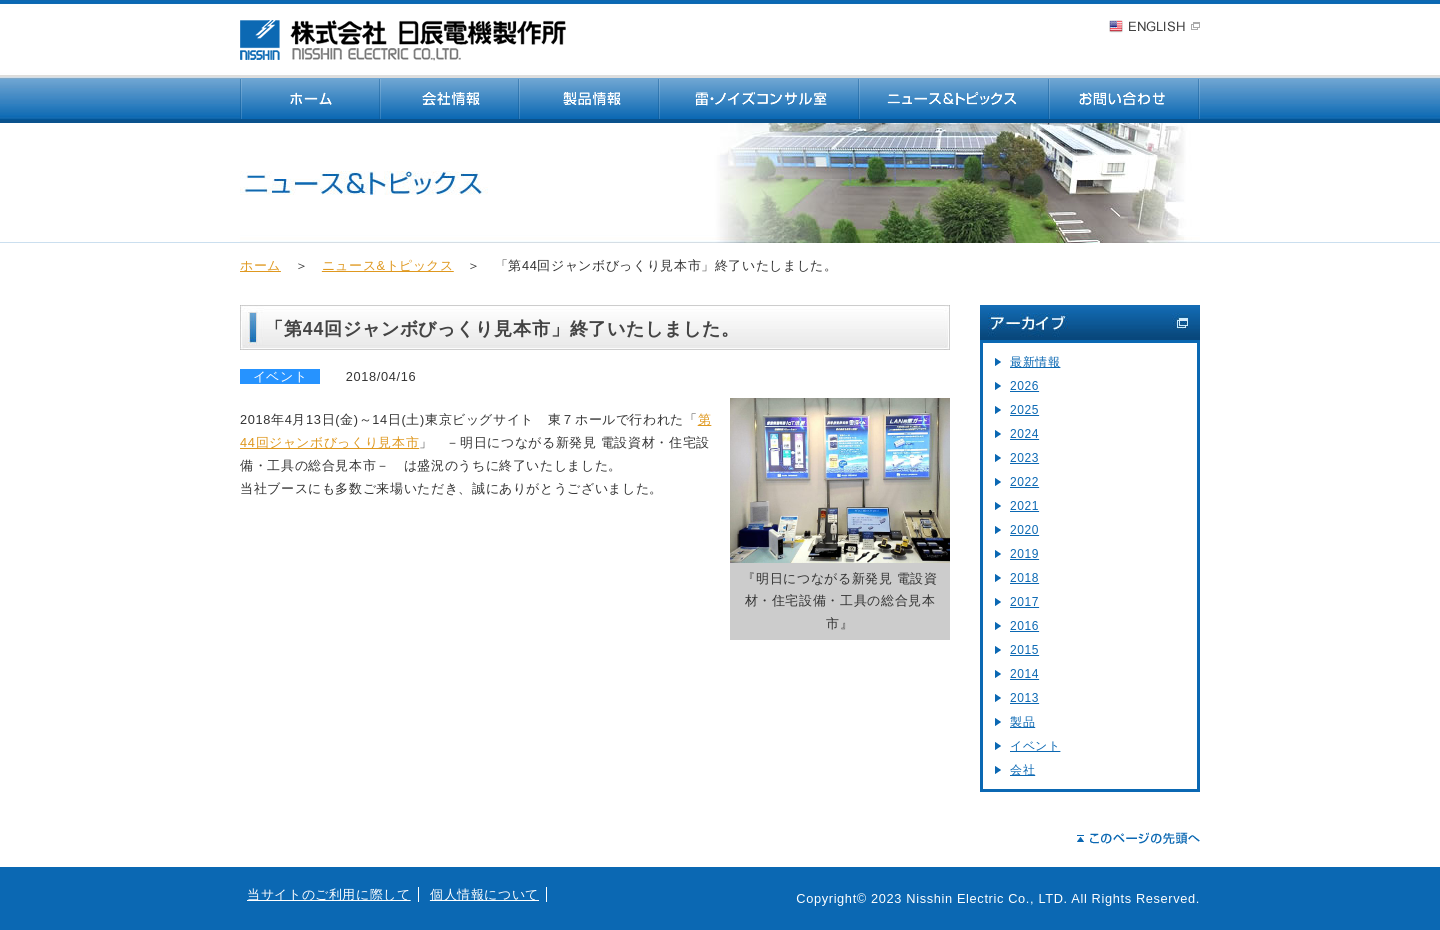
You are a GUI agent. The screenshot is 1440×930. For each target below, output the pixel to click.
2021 (1024, 506)
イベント (1035, 746)
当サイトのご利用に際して (329, 894)
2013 (1024, 698)
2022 (1024, 482)
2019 (1024, 554)
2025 (1024, 410)
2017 (1024, 602)
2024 (1024, 434)
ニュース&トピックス (388, 265)
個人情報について (484, 894)
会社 (1022, 770)
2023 (1024, 458)
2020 (1024, 530)
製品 (1022, 722)
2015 (1024, 650)
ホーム (260, 265)
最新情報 (1035, 362)
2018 (1024, 578)
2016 (1024, 626)
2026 (1024, 386)
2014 (1024, 674)
